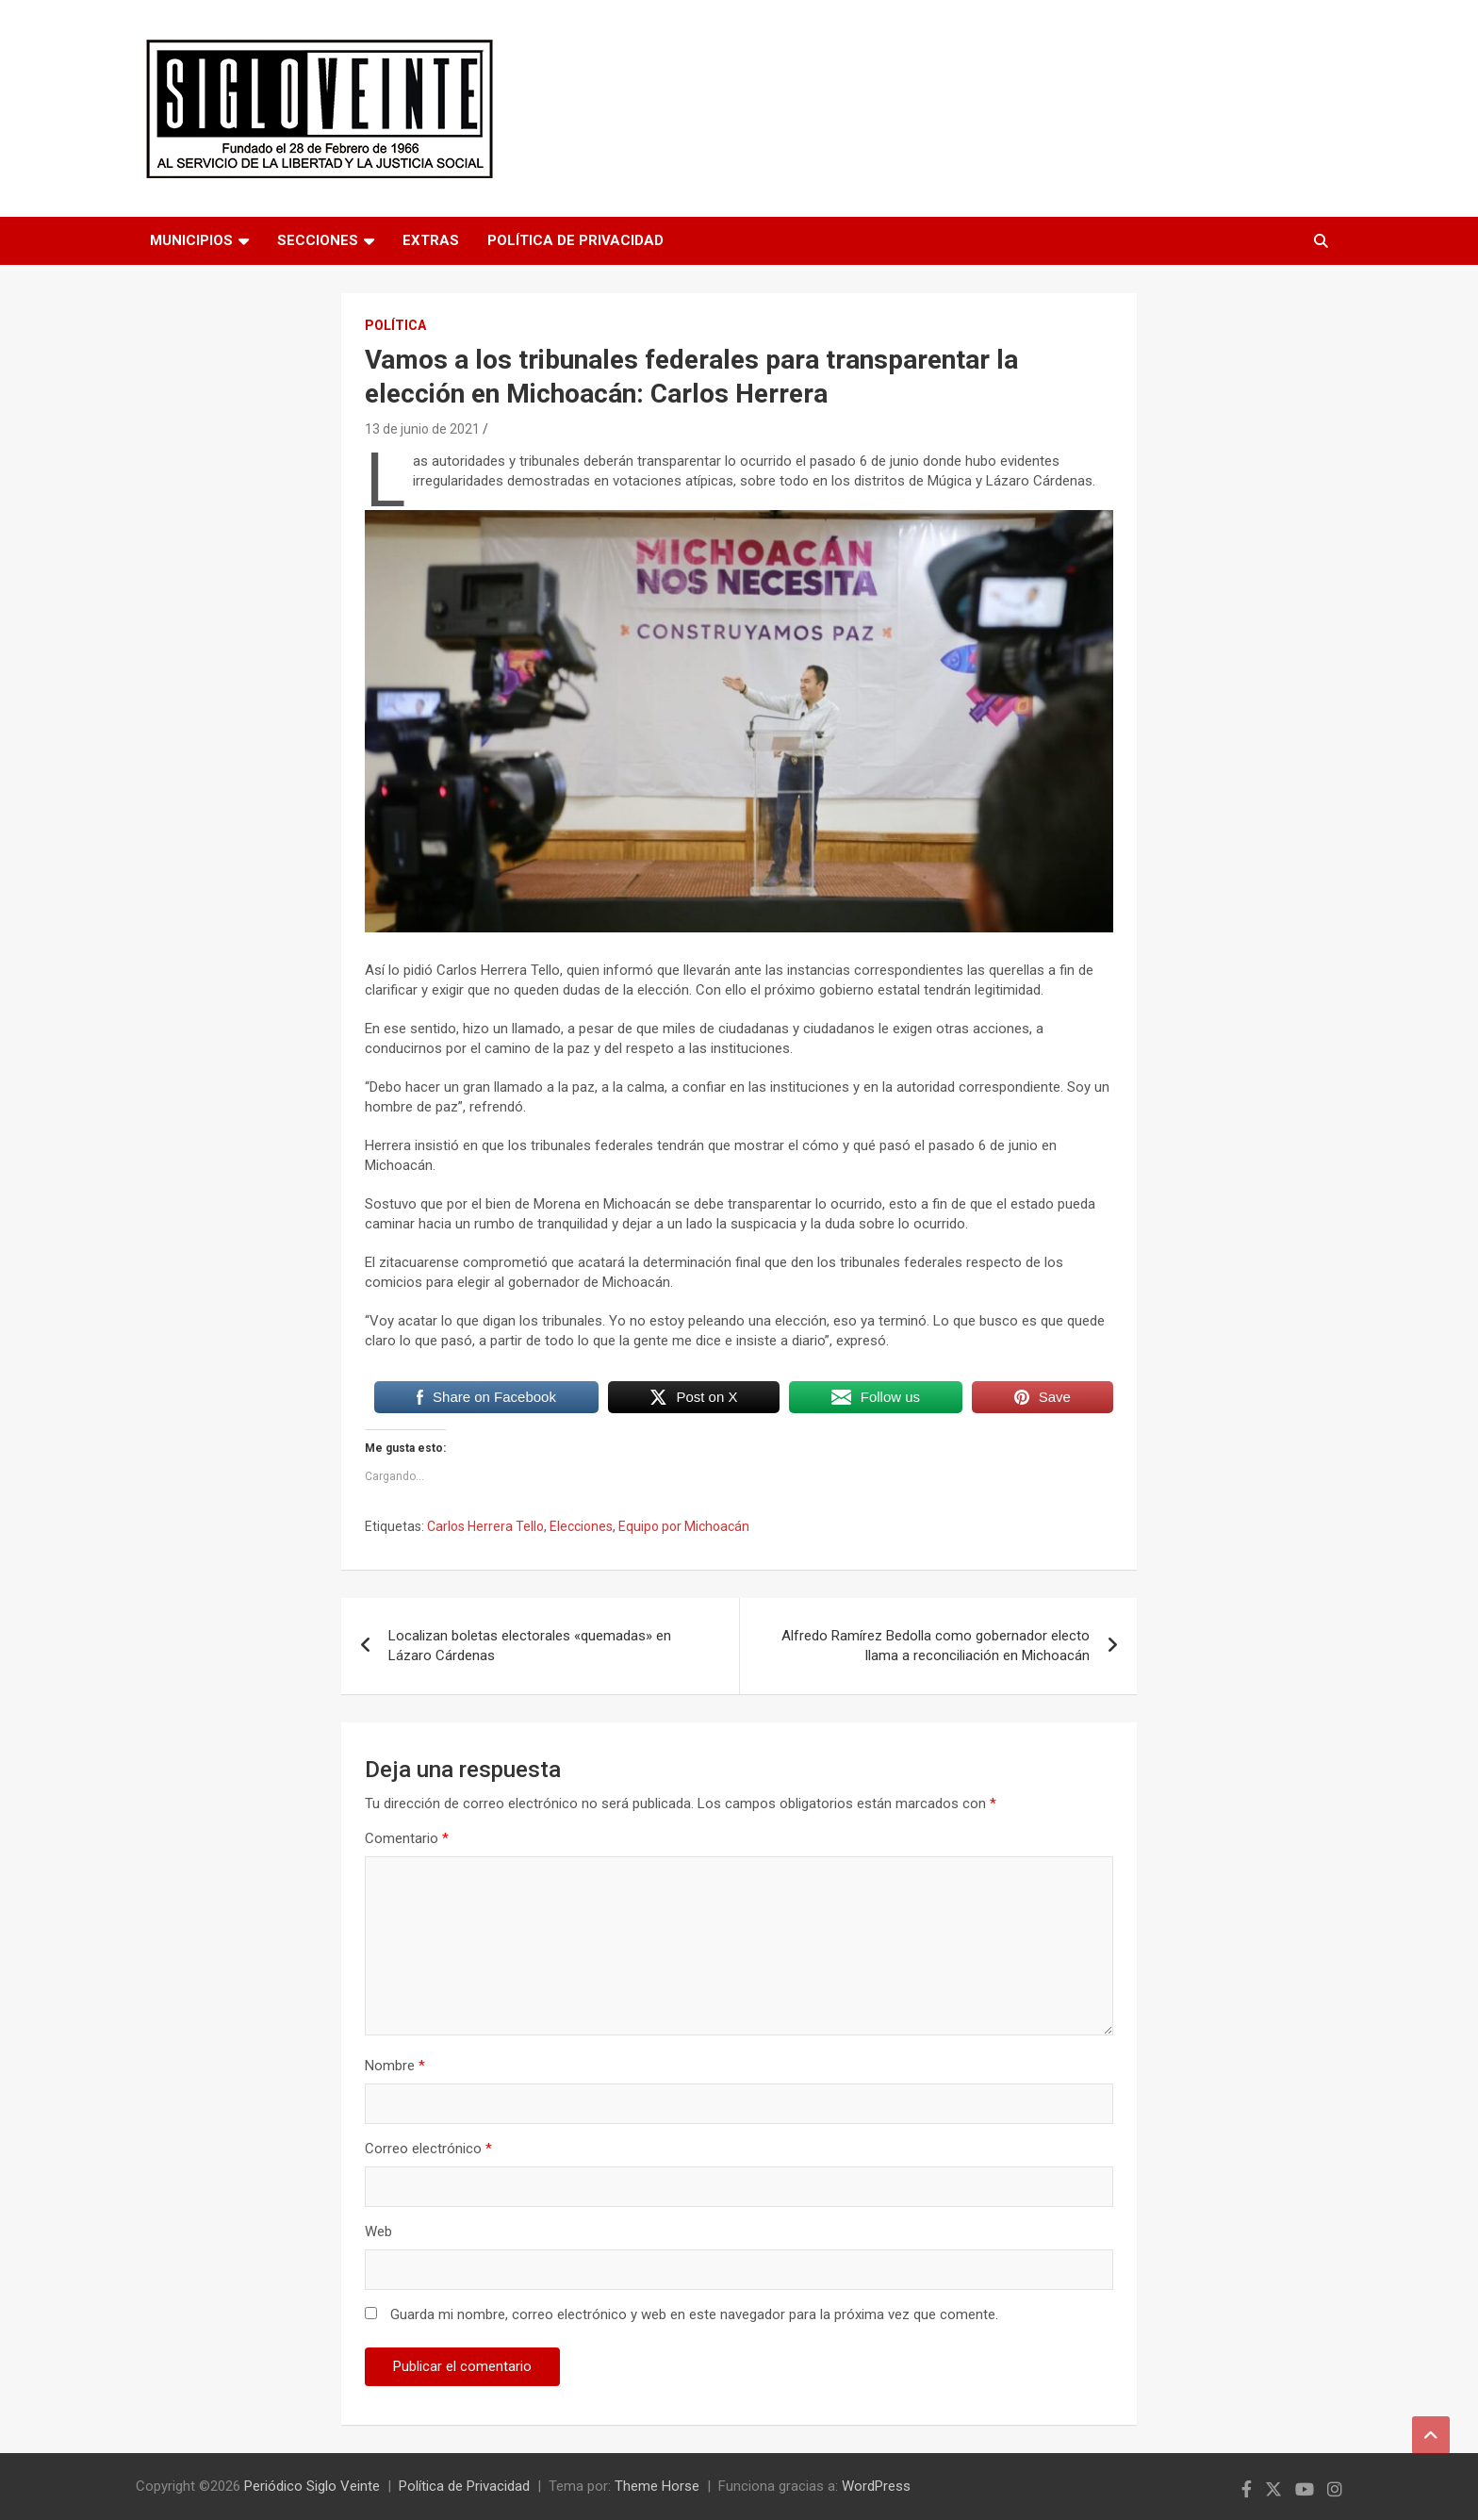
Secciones (317, 240)
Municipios (191, 240)
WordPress (876, 2486)
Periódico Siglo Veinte (312, 2486)
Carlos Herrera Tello (485, 1526)
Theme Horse (657, 2486)
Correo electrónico (428, 2148)
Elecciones (581, 1526)
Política (395, 325)
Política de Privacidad (575, 240)
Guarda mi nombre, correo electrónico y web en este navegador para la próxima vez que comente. (694, 2314)
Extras (430, 240)
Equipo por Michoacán (683, 1526)
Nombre (395, 2065)
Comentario (407, 1838)
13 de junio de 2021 (422, 428)
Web (378, 2231)
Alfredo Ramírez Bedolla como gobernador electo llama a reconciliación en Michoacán (935, 1645)
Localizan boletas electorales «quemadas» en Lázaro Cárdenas (529, 1645)
